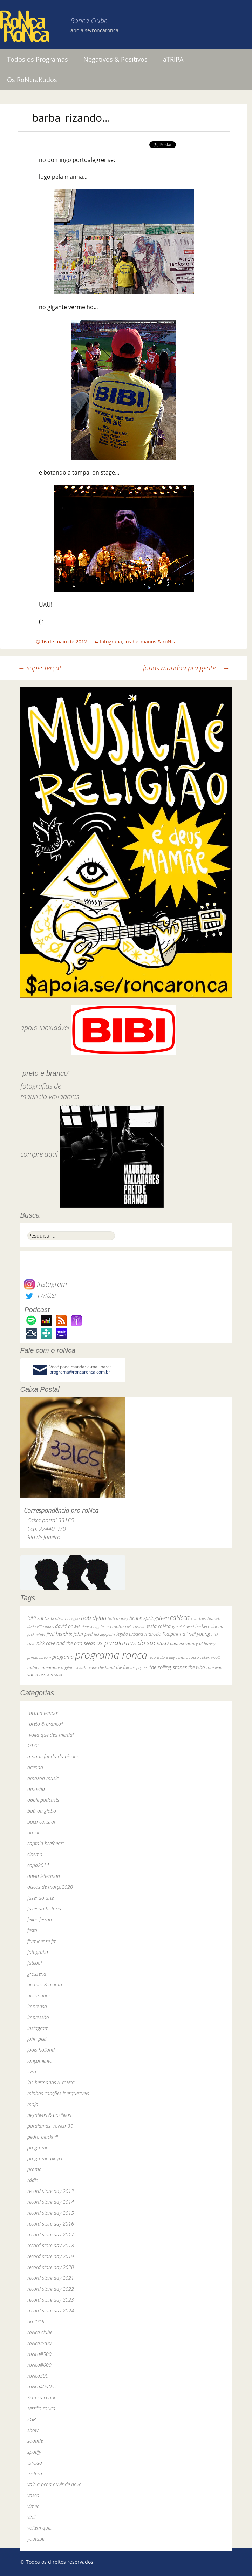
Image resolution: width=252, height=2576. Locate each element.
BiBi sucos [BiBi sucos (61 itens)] (38, 1617)
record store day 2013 (50, 2191)
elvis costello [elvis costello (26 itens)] (135, 1626)
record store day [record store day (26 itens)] (162, 1657)
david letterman (43, 1876)
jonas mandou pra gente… (186, 668)
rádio (33, 2180)
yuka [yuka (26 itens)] (58, 1674)
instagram (38, 2028)
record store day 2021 (50, 2278)
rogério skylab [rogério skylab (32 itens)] (73, 1667)
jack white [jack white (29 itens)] (36, 1634)
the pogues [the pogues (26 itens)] (139, 1667)
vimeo (33, 2506)
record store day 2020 (50, 2267)
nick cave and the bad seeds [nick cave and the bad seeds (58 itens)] (65, 1643)
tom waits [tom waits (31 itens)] (215, 1667)
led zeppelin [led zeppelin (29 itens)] (104, 1634)
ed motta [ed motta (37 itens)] (115, 1626)
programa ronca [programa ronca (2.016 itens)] (111, 1655)
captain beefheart (45, 1843)
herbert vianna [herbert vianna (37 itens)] (209, 1626)
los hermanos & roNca (150, 641)
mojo (32, 2104)
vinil (31, 2517)
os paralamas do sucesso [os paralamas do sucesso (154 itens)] (132, 1642)
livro (31, 2071)
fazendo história (44, 1908)
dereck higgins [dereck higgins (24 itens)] (93, 1626)
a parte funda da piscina (53, 1756)
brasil (33, 1832)
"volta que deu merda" (50, 1734)
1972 (33, 1745)
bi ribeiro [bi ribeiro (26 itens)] (58, 1618)
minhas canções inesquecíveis (58, 2093)
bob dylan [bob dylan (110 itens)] (93, 1618)
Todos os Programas (37, 59)
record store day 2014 (50, 2202)
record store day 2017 (50, 2234)
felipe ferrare (40, 1919)
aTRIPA (173, 59)
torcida (34, 2462)
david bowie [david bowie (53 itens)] (67, 1626)
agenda (35, 1767)
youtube (35, 2538)
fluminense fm (42, 1941)
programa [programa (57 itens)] (63, 1657)
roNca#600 (39, 2365)
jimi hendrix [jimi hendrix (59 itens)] (59, 1633)
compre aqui (39, 1154)
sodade (35, 2441)
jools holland (41, 2049)
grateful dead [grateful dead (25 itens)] (183, 1626)
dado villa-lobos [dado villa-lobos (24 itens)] (40, 1626)
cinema (34, 1854)
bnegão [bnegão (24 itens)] (73, 1618)
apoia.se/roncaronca (94, 30)
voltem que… (40, 2527)
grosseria (36, 1973)
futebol (34, 1963)
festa (32, 1930)
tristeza (34, 2473)
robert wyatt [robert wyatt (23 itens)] (210, 1657)
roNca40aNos (41, 2386)
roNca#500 (39, 2354)
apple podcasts (43, 1800)
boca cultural (41, 1821)
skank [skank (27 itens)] (92, 1667)
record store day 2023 (50, 2299)
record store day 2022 (50, 2288)
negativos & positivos (49, 2115)
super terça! (39, 668)
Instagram (45, 1284)
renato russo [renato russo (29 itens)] (187, 1657)
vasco (33, 2495)
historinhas (39, 1995)
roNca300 (37, 2375)
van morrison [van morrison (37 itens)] (40, 1675)
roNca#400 (39, 2343)
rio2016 (35, 2321)
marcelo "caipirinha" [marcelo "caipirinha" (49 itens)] (165, 1633)
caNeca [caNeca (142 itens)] (180, 1617)
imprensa (37, 2006)
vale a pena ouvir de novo (54, 2484)
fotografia (111, 641)
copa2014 (38, 1865)
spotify (34, 2451)
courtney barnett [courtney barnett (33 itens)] (206, 1618)
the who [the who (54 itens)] (196, 1667)
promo (34, 2169)
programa (38, 2147)
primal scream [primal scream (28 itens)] (39, 1657)
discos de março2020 (50, 1886)
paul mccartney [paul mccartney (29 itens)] (184, 1643)
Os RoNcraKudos (32, 79)
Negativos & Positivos (115, 59)
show (33, 2430)
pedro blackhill (42, 2136)
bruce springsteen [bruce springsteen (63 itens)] (149, 1617)
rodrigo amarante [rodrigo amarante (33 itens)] (43, 1667)
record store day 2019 (50, 2256)
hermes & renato (44, 1984)
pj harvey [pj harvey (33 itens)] (207, 1644)
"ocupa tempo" (43, 1713)
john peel (36, 2039)
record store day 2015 (50, 2212)
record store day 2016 (50, 2223)
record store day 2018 (50, 2245)
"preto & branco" (45, 1723)
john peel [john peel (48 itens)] (83, 1633)
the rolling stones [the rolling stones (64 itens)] (168, 1666)
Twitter (40, 1295)
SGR (31, 2419)
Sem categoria (42, 2397)
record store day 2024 (50, 2310)
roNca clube (39, 2332)
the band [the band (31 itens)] (106, 1667)
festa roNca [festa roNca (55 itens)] (159, 1626)
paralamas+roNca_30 (50, 2125)
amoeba (36, 1789)
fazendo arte (40, 1897)
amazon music (43, 1778)
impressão (38, 2017)
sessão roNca (41, 2408)
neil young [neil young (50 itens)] (199, 1633)
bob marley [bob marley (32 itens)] (118, 1618)
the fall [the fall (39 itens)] (122, 1667)
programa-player (45, 2158)
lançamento (39, 2060)
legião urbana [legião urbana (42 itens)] (129, 1634)
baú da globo (41, 1810)
